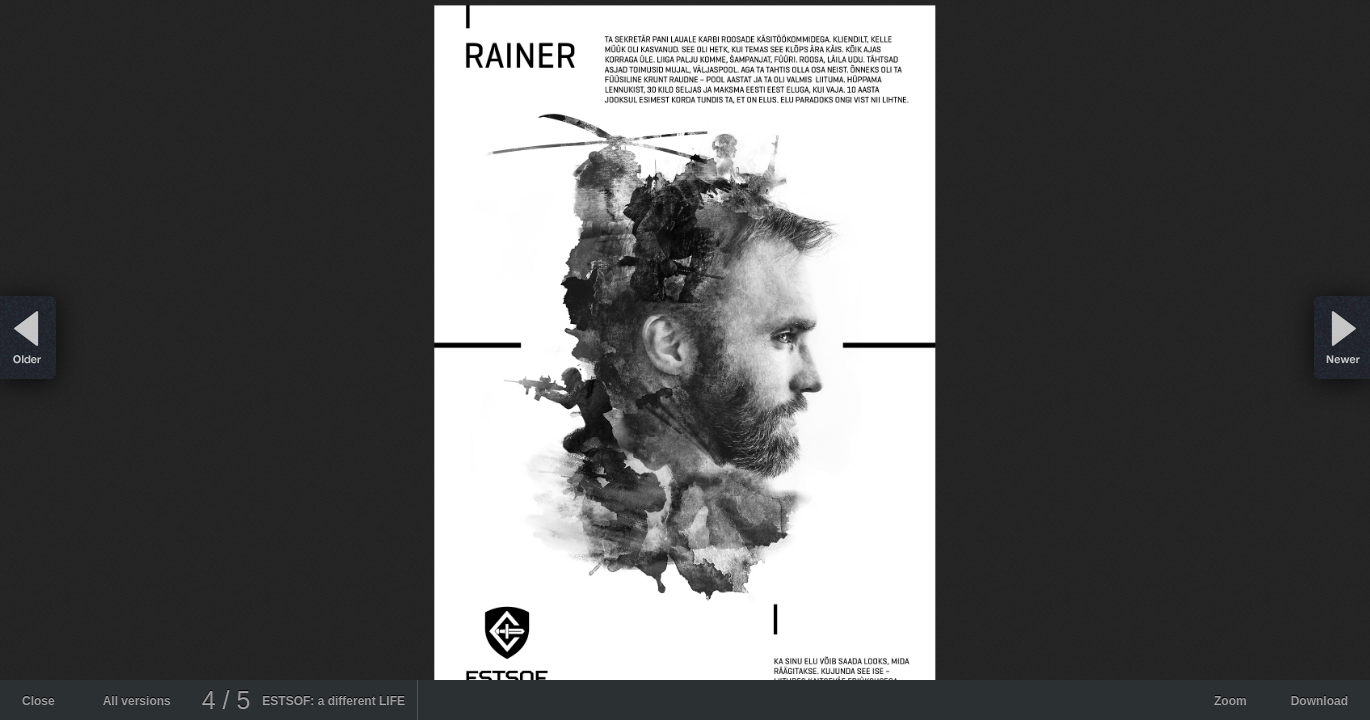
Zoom (1230, 701)
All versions (137, 701)
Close (38, 701)
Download (1319, 701)
